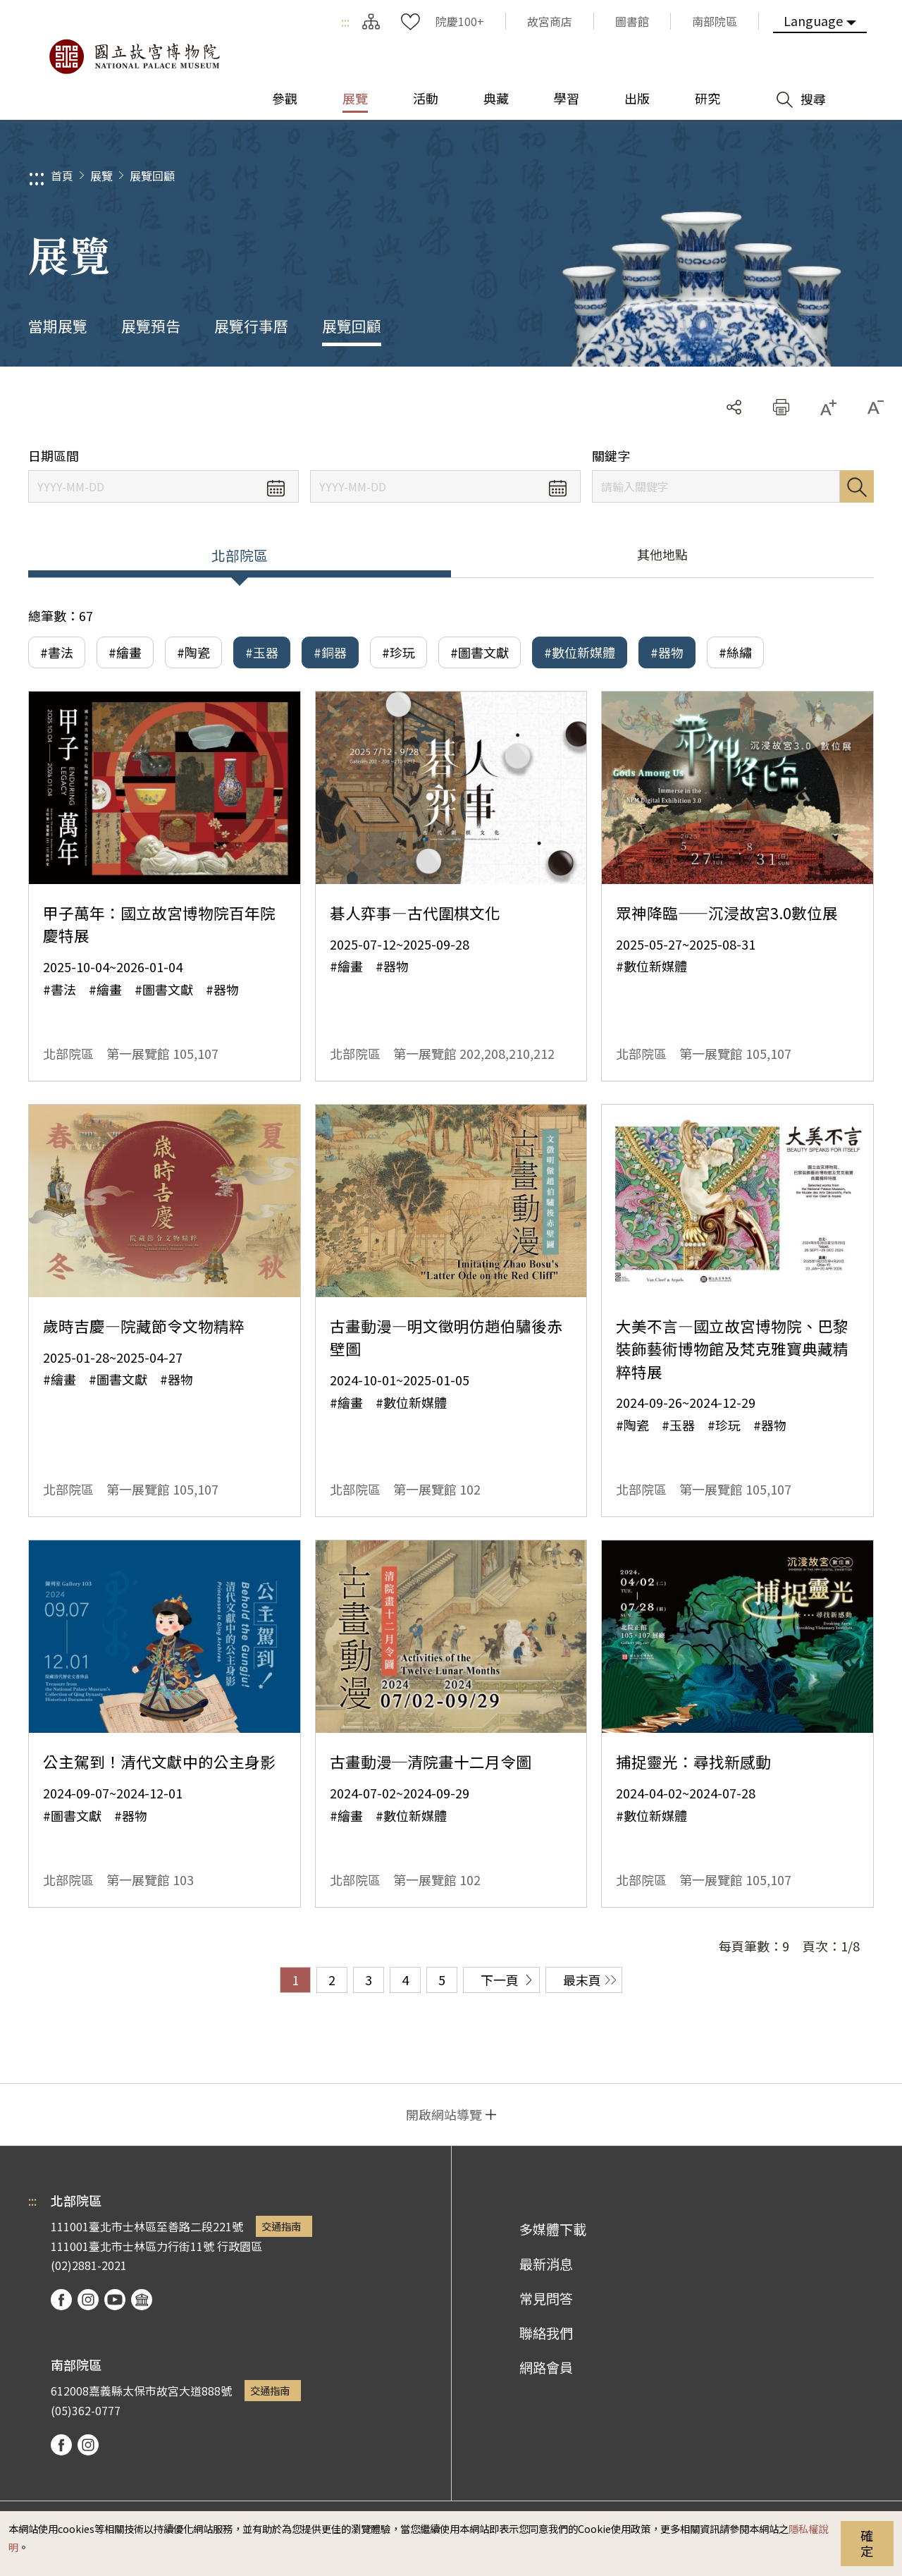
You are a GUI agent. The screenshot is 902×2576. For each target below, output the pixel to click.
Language (813, 20)
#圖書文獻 (479, 652)
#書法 (56, 652)
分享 (734, 407)
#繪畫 (125, 652)
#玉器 (261, 652)
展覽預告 (150, 325)
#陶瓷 (193, 652)
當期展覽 (57, 325)
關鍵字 (611, 456)
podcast (141, 2299)
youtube (114, 2299)
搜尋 (857, 486)
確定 (866, 2543)
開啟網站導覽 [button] (444, 2114)
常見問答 (546, 2298)
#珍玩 (398, 652)
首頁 (62, 175)
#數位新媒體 (579, 652)
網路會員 (546, 2367)
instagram (88, 2299)
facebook (61, 2299)
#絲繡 (735, 652)
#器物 (667, 652)
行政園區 (239, 2246)
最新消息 (546, 2264)
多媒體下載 (552, 2229)
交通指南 (281, 2226)
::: (345, 21)
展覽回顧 (152, 175)
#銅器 (330, 652)
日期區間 (53, 456)
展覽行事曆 (251, 325)
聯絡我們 (546, 2333)
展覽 (101, 175)
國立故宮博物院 (134, 56)
